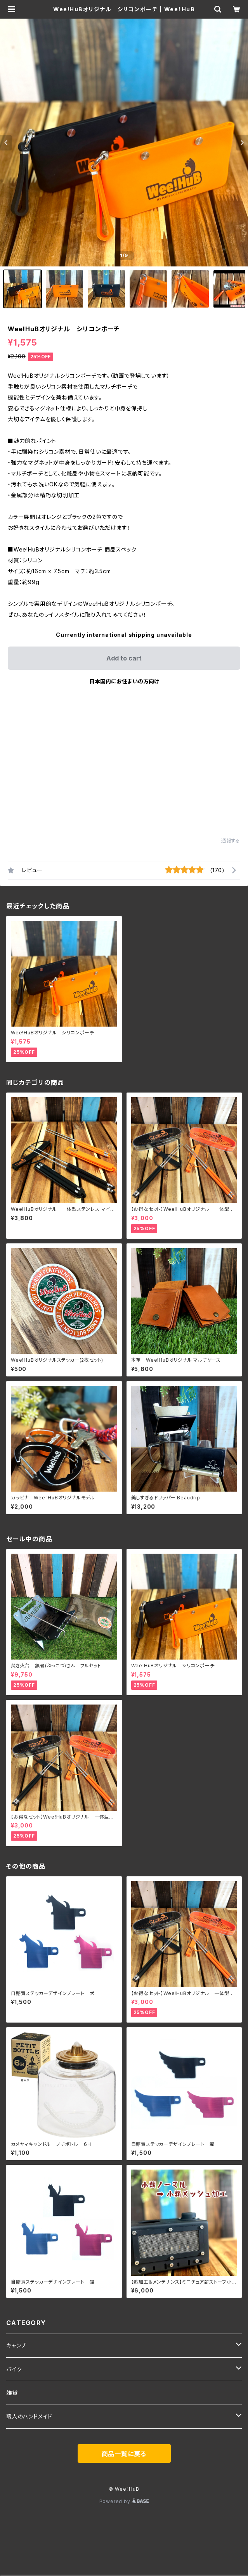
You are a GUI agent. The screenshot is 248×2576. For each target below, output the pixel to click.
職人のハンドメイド (29, 2416)
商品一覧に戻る (124, 2454)
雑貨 (12, 2392)
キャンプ (16, 2345)
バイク (14, 2369)
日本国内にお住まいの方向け (124, 681)
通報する (230, 841)
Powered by (124, 2501)
